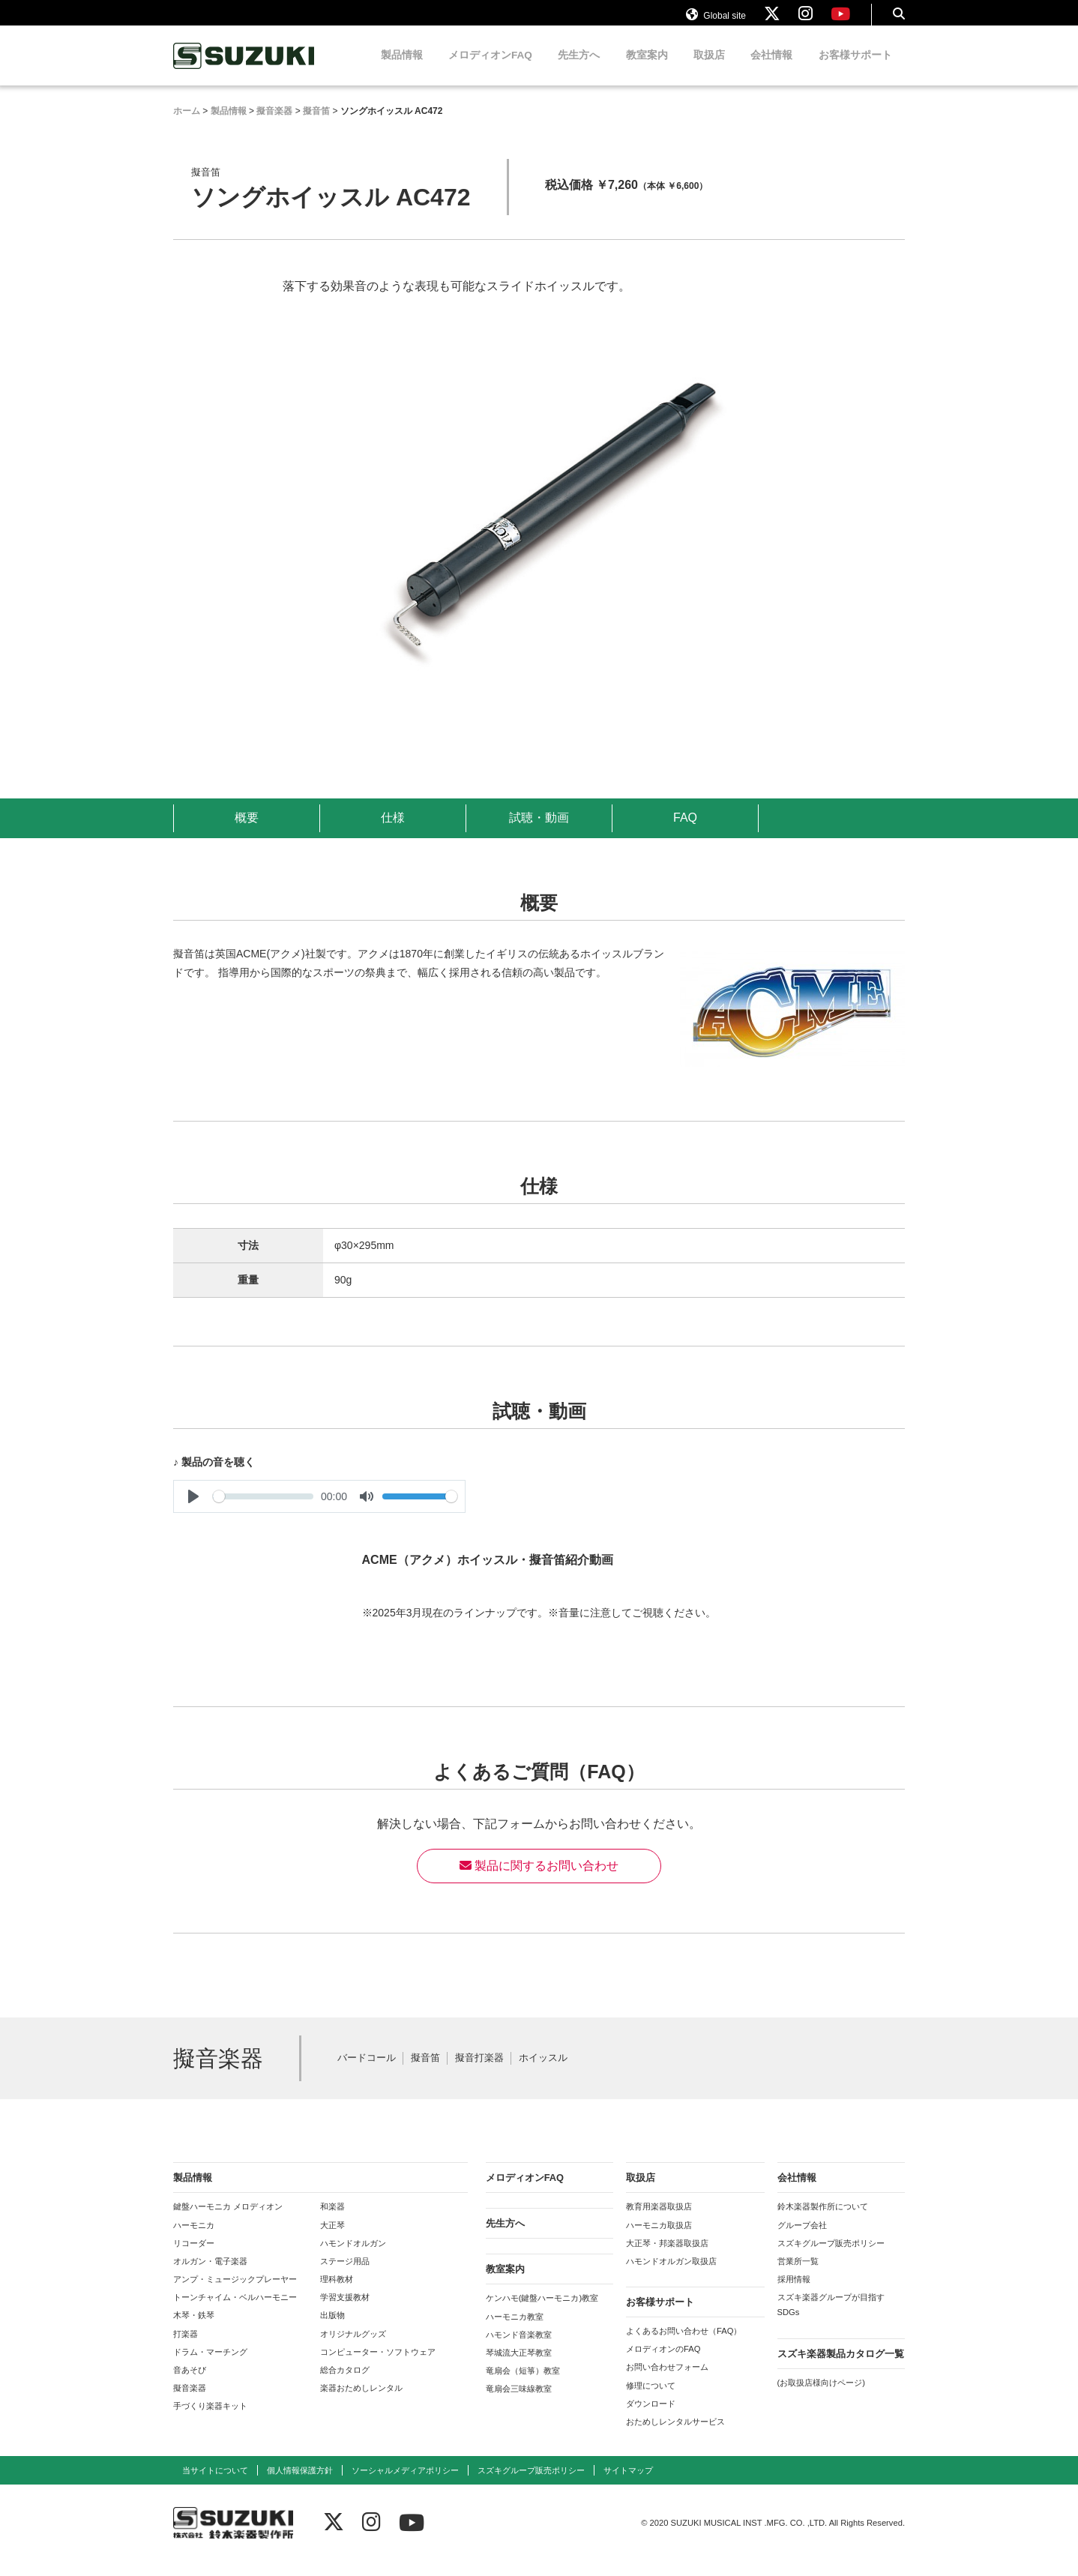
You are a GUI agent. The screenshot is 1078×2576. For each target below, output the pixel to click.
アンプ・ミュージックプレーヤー (235, 2293)
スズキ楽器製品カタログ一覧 (840, 2368)
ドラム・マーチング (210, 2366)
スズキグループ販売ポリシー (831, 2257)
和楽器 (332, 2220)
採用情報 (793, 2293)
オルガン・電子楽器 (210, 2275)
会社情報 (771, 69)
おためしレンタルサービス (675, 2435)
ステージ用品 (345, 2275)
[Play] (193, 1511)
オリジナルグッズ (353, 2348)
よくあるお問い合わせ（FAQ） (683, 2345)
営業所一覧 (798, 2275)
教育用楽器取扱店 (659, 2220)
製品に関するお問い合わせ (539, 1880)
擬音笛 (425, 2072)
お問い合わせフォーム (667, 2381)
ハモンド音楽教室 (519, 2348)
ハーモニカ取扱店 (659, 2239)
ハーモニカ (193, 2239)
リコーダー (193, 2257)
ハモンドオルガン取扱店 (671, 2275)
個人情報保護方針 (300, 2484)
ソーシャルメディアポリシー (405, 2484)
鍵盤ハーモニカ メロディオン (228, 2220)
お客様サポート (855, 69)
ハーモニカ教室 (514, 2330)
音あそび (189, 2384)
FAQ (685, 831)
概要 (247, 831)
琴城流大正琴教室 (519, 2366)
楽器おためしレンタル (361, 2402)
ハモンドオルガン (353, 2257)
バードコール (366, 2072)
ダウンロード (650, 2417)
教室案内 (647, 69)
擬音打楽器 (479, 2072)
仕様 (393, 831)
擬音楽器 (189, 2402)
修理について (650, 2399)
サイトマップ (628, 2484)
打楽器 (185, 2348)
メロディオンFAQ (490, 69)
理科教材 (336, 2293)
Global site (716, 21)
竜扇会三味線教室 (519, 2402)
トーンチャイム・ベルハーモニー (235, 2311)
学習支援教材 (345, 2311)
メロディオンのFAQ (663, 2363)
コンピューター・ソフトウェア (378, 2366)
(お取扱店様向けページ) (821, 2396)
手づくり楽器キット (210, 2420)
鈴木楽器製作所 (244, 70)
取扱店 (709, 69)
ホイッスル (543, 2072)
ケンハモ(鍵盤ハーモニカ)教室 (542, 2312)
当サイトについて (215, 2484)
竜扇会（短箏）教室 (523, 2384)
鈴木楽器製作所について (822, 2220)
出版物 (332, 2329)
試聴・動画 (539, 831)
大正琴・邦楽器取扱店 (667, 2257)
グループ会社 (802, 2239)
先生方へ (579, 69)
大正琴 (332, 2239)
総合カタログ (345, 2384)
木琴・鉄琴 (193, 2329)
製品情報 (402, 69)
